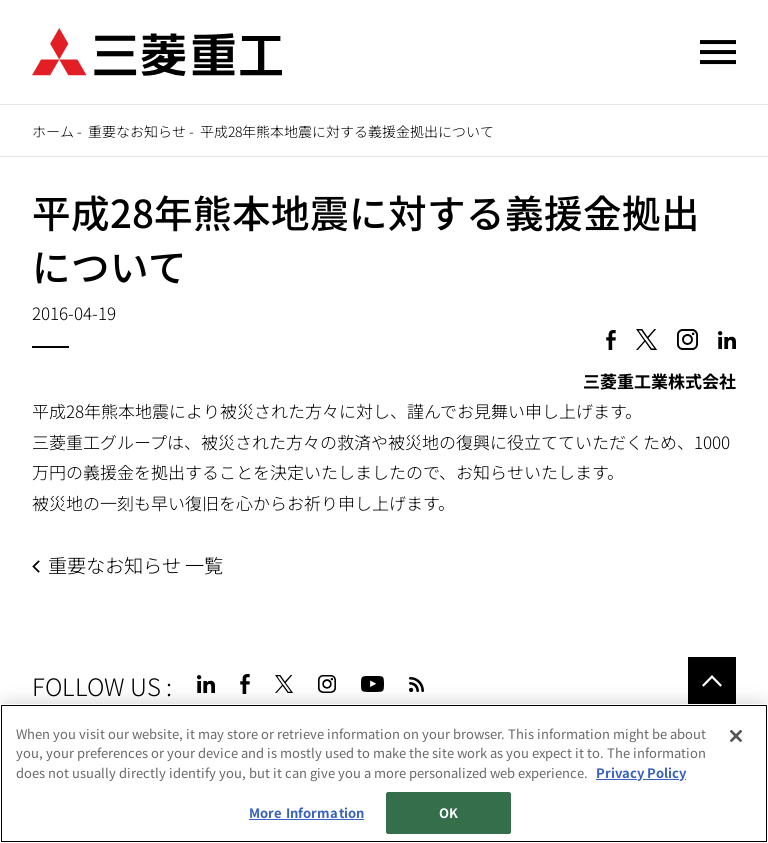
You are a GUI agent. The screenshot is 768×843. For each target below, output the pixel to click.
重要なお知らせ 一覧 (135, 565)
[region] (384, 773)
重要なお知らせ (137, 131)
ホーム (53, 131)
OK (448, 812)
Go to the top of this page (712, 681)
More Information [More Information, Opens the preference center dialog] (306, 812)
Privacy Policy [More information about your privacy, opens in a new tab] (641, 772)
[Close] (736, 736)
